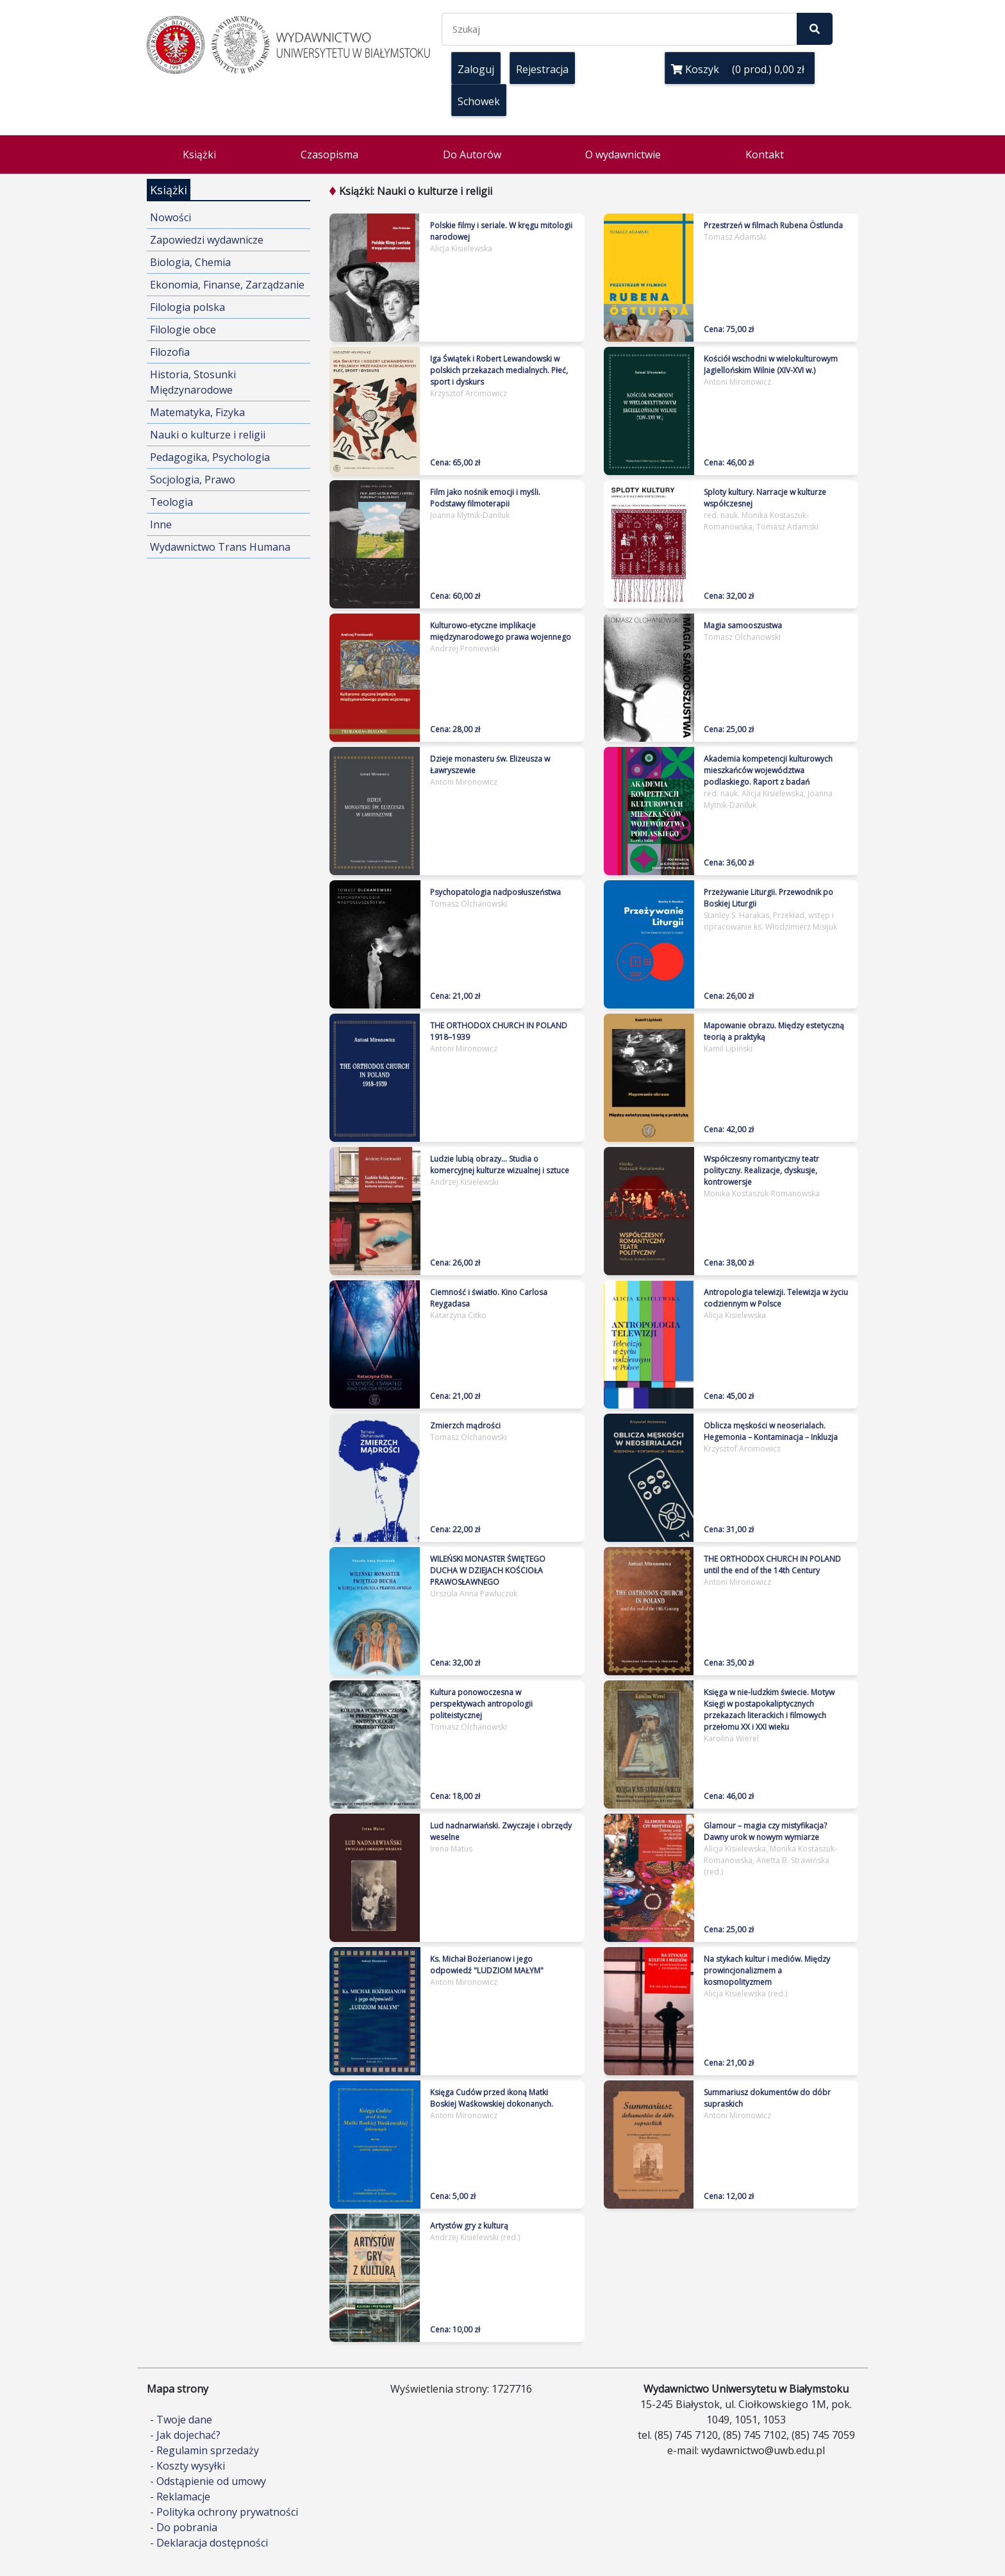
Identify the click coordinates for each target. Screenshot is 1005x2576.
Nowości (170, 217)
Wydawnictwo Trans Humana (220, 547)
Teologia (171, 502)
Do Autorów (472, 154)
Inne (161, 524)
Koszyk (739, 69)
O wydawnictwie (623, 154)
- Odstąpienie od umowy (208, 2481)
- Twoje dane (181, 2420)
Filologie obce (183, 329)
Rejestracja (542, 69)
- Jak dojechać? (185, 2435)
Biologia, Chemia (190, 262)
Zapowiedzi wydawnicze (206, 240)
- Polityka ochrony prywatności (224, 2512)
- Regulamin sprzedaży (204, 2450)
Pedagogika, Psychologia (210, 457)
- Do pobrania (183, 2527)
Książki (199, 154)
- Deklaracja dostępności (209, 2543)
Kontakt (764, 154)
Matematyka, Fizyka (197, 412)
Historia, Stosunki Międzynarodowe (193, 382)
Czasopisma (329, 154)
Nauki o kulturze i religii (207, 435)
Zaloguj (476, 69)
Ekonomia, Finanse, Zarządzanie (227, 285)
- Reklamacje (180, 2496)
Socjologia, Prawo (192, 480)
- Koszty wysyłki (187, 2466)
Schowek (479, 101)
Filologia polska (187, 307)
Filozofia (170, 352)
